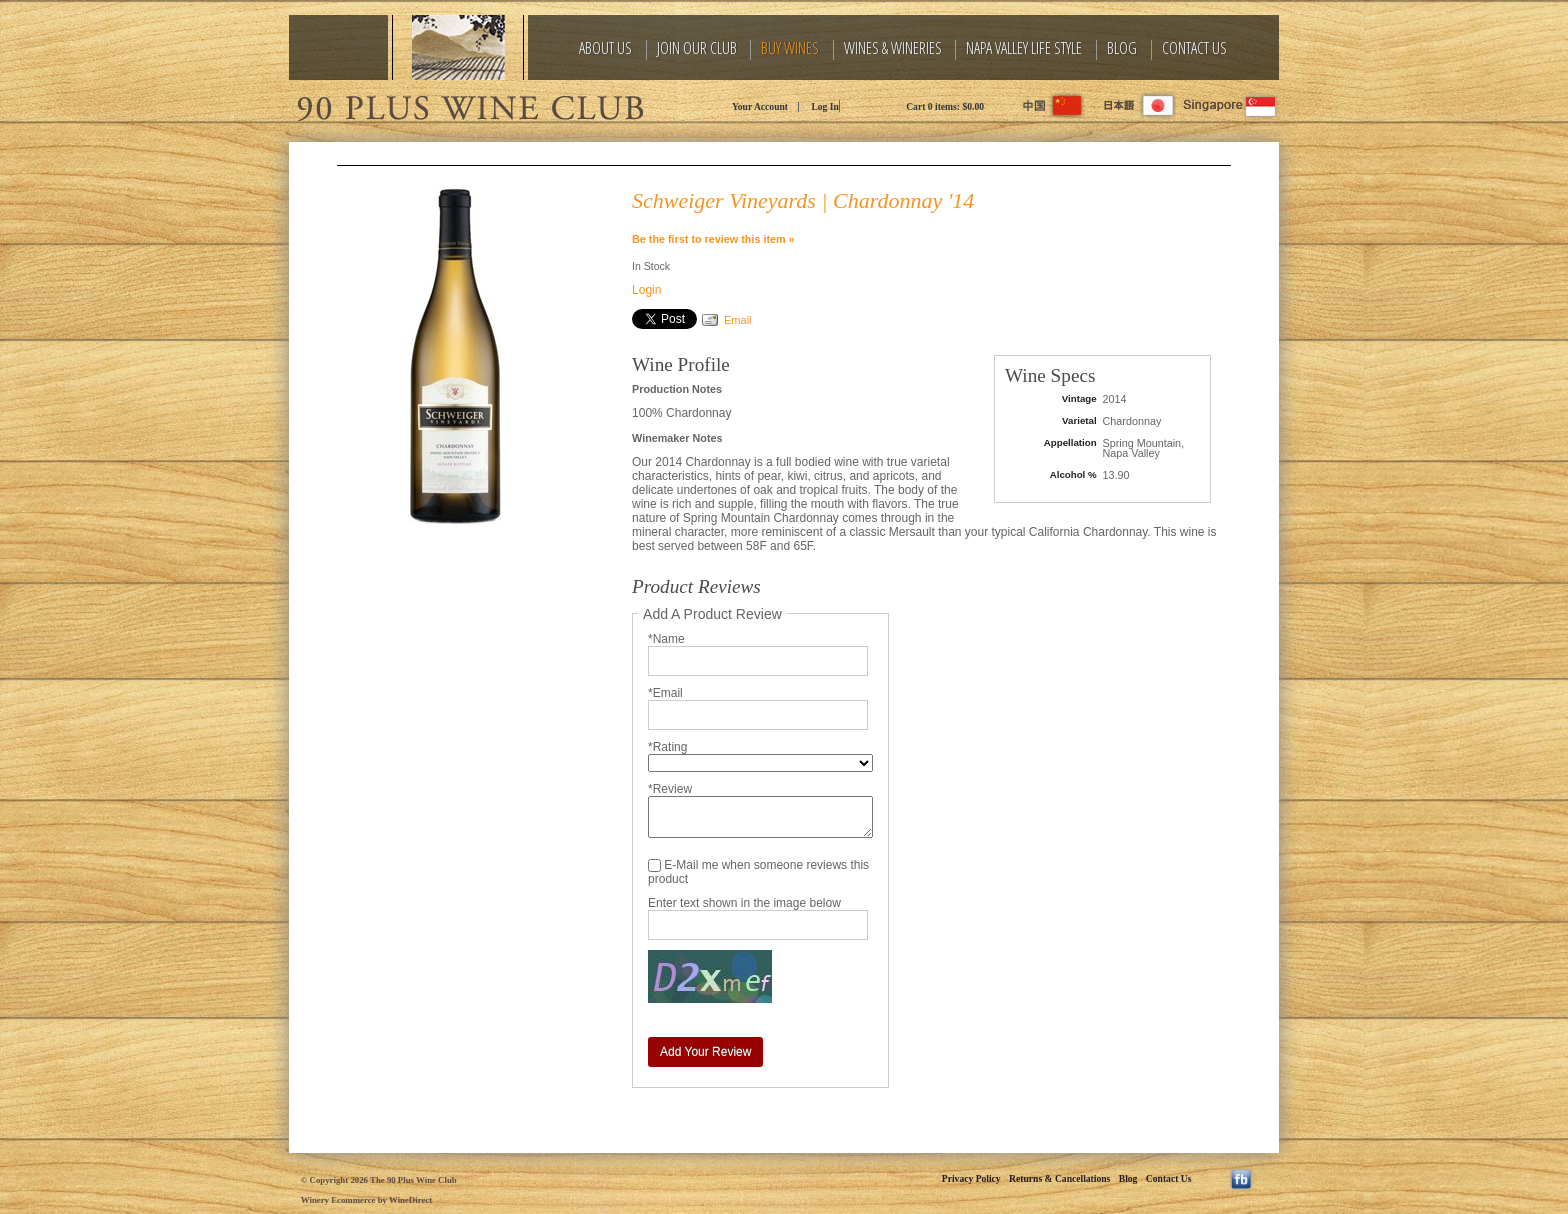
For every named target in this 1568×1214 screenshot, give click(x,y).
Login (646, 290)
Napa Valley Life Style (1024, 48)
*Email (665, 693)
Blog (1122, 48)
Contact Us (1194, 48)
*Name (666, 639)
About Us (605, 48)
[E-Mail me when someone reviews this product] (654, 865)
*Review (670, 789)
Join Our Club (697, 48)
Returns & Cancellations (1059, 1178)
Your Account (760, 106)
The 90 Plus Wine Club (469, 105)
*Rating (667, 747)
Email (738, 320)
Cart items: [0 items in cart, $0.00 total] (945, 106)
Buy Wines (790, 48)
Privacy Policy (971, 1178)
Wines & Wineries (893, 48)
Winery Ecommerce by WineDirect (366, 1200)
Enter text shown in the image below (744, 903)
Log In (824, 106)
